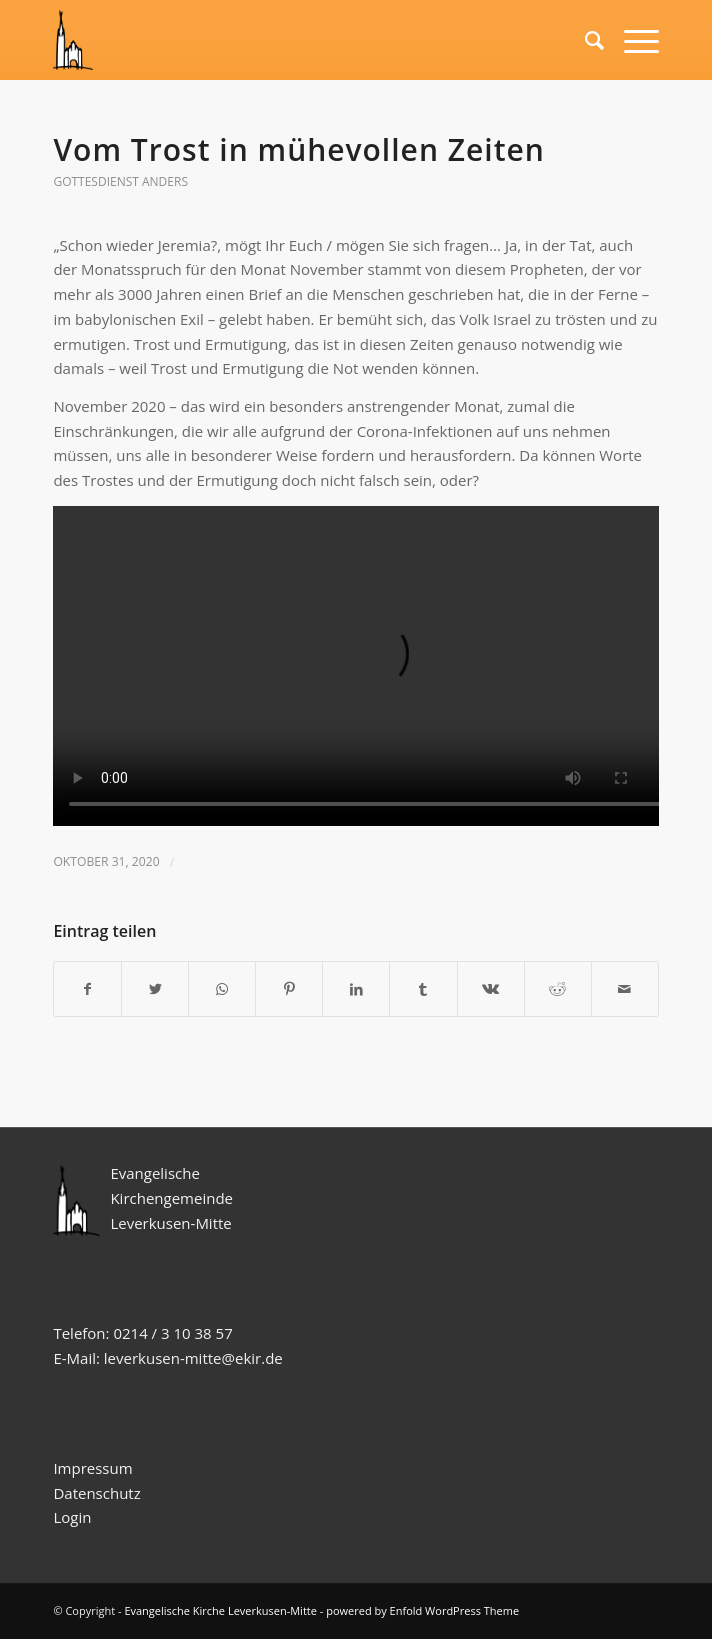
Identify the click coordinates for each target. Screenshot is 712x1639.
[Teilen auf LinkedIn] (356, 989)
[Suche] (584, 40)
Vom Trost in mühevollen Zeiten (298, 149)
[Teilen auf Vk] (491, 989)
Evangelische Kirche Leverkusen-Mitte (220, 1610)
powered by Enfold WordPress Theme (422, 1610)
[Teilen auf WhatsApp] (222, 989)
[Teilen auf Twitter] (155, 989)
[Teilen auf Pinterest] (289, 989)
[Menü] (631, 40)
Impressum (92, 1468)
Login (72, 1517)
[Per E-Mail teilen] (625, 989)
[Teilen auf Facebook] (87, 989)
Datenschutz (98, 1493)
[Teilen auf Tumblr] (423, 989)
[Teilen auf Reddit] (558, 989)
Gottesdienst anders (120, 181)
